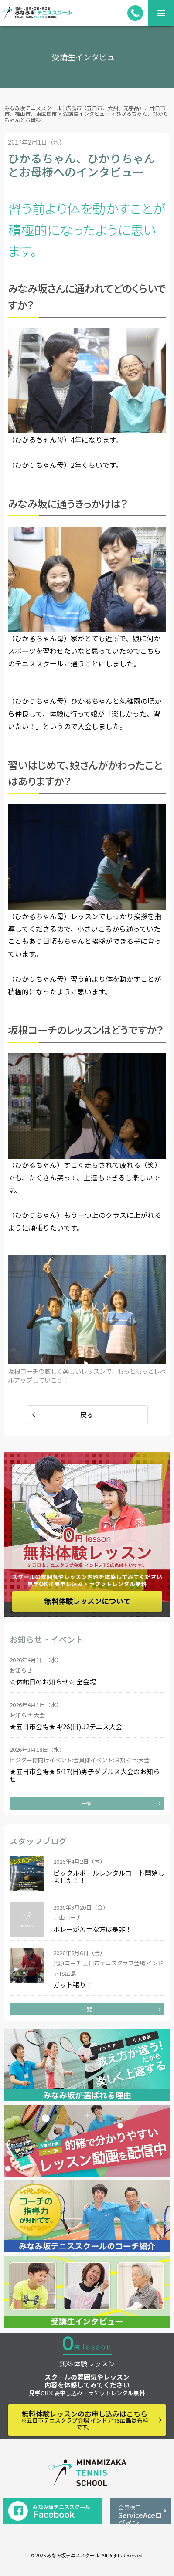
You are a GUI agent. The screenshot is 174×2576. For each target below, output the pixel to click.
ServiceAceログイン (140, 2513)
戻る (86, 1414)
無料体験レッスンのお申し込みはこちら (84, 2419)
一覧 (86, 1803)
